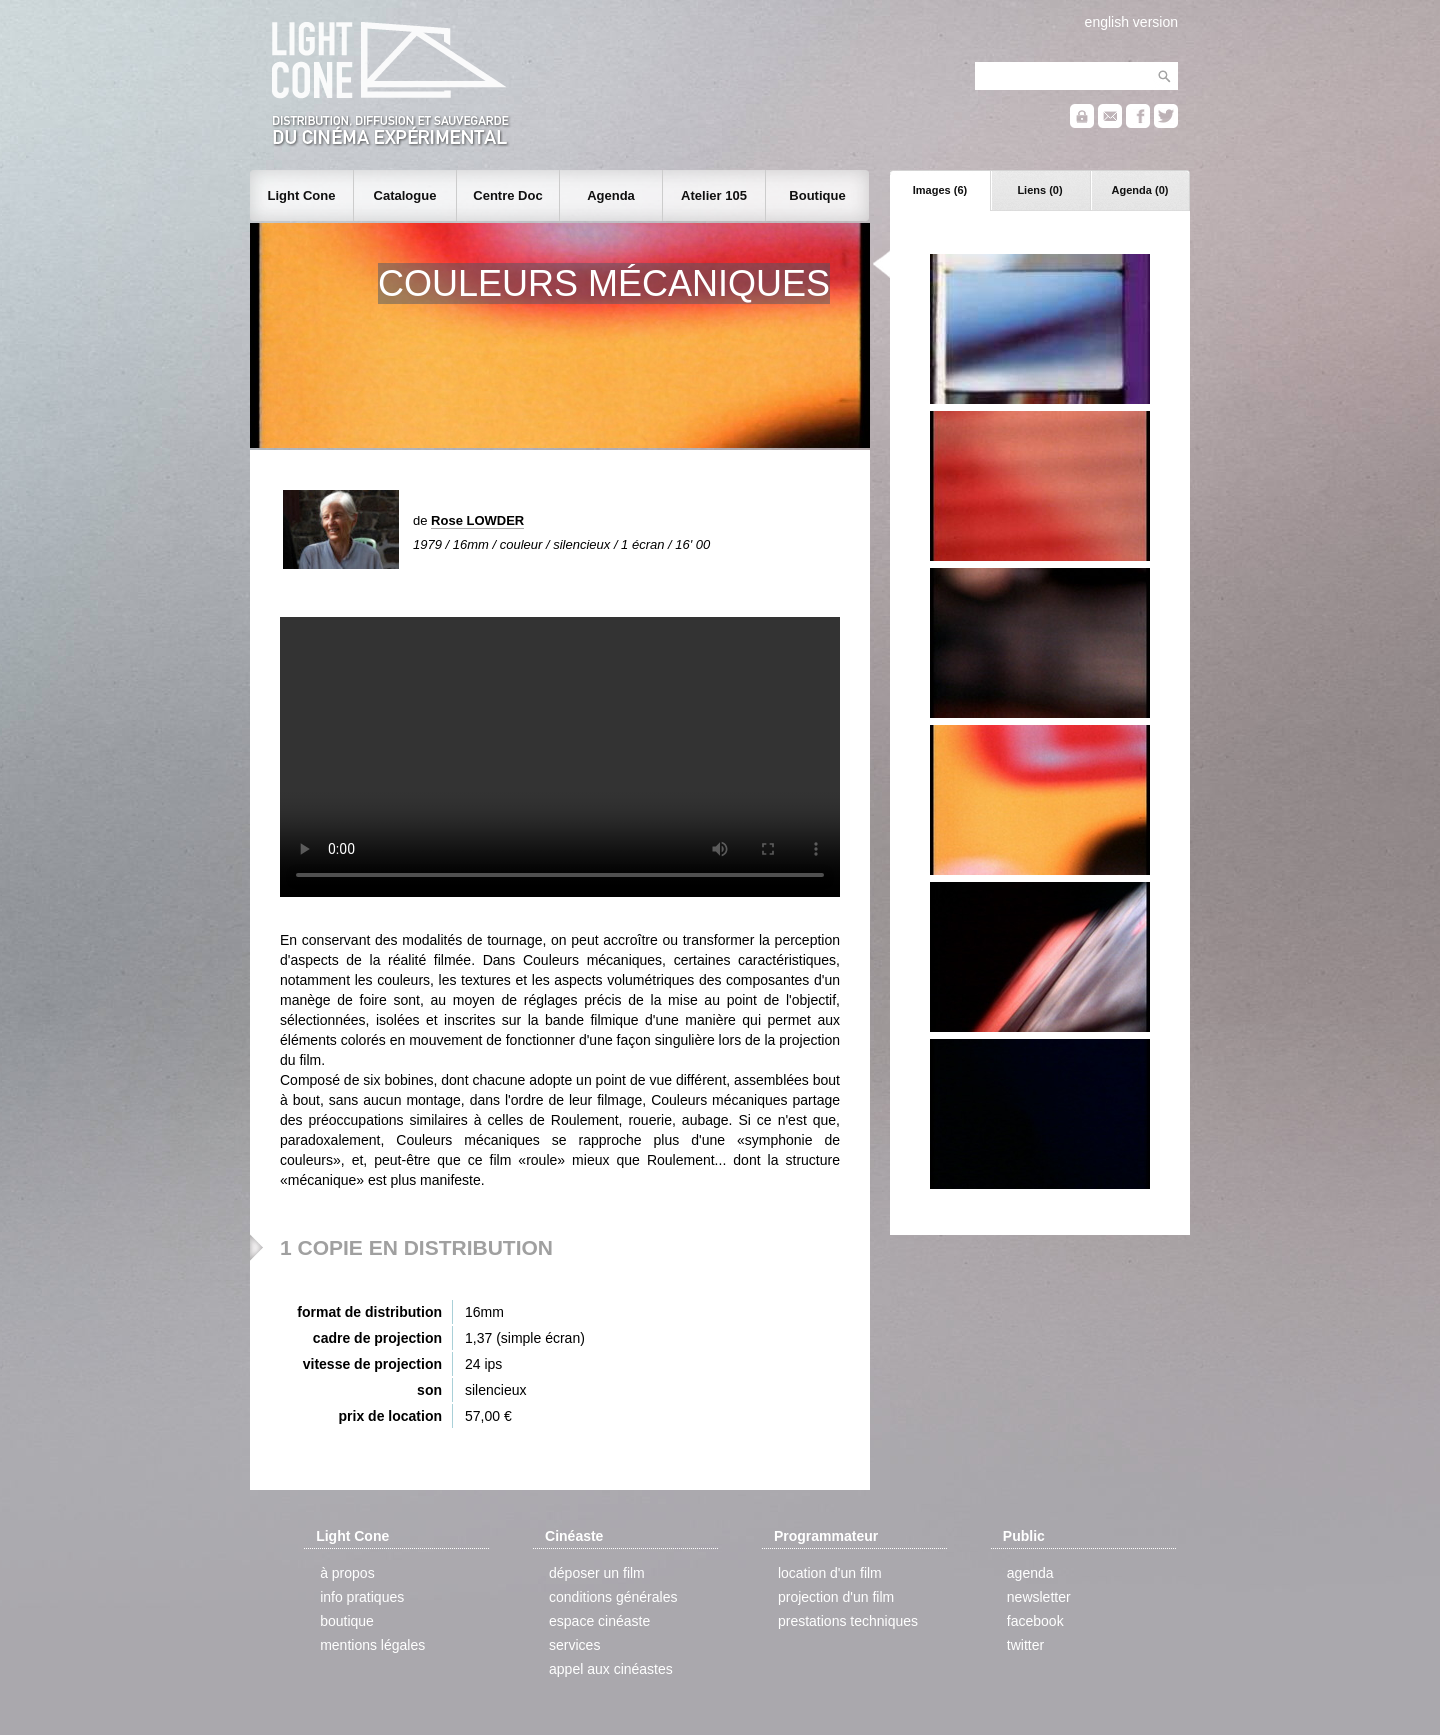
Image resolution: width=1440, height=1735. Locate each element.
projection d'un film (836, 1597)
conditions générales (613, 1597)
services (574, 1645)
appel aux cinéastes (611, 1669)
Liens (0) (1039, 190)
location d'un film (830, 1573)
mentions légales (372, 1645)
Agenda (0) (1140, 190)
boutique (347, 1621)
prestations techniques (848, 1621)
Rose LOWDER (477, 520)
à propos (347, 1573)
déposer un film (597, 1573)
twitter (1025, 1645)
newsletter (1039, 1597)
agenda (1030, 1573)
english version (1131, 22)
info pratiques (362, 1597)
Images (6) (940, 190)
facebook (1035, 1621)
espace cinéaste (599, 1621)
